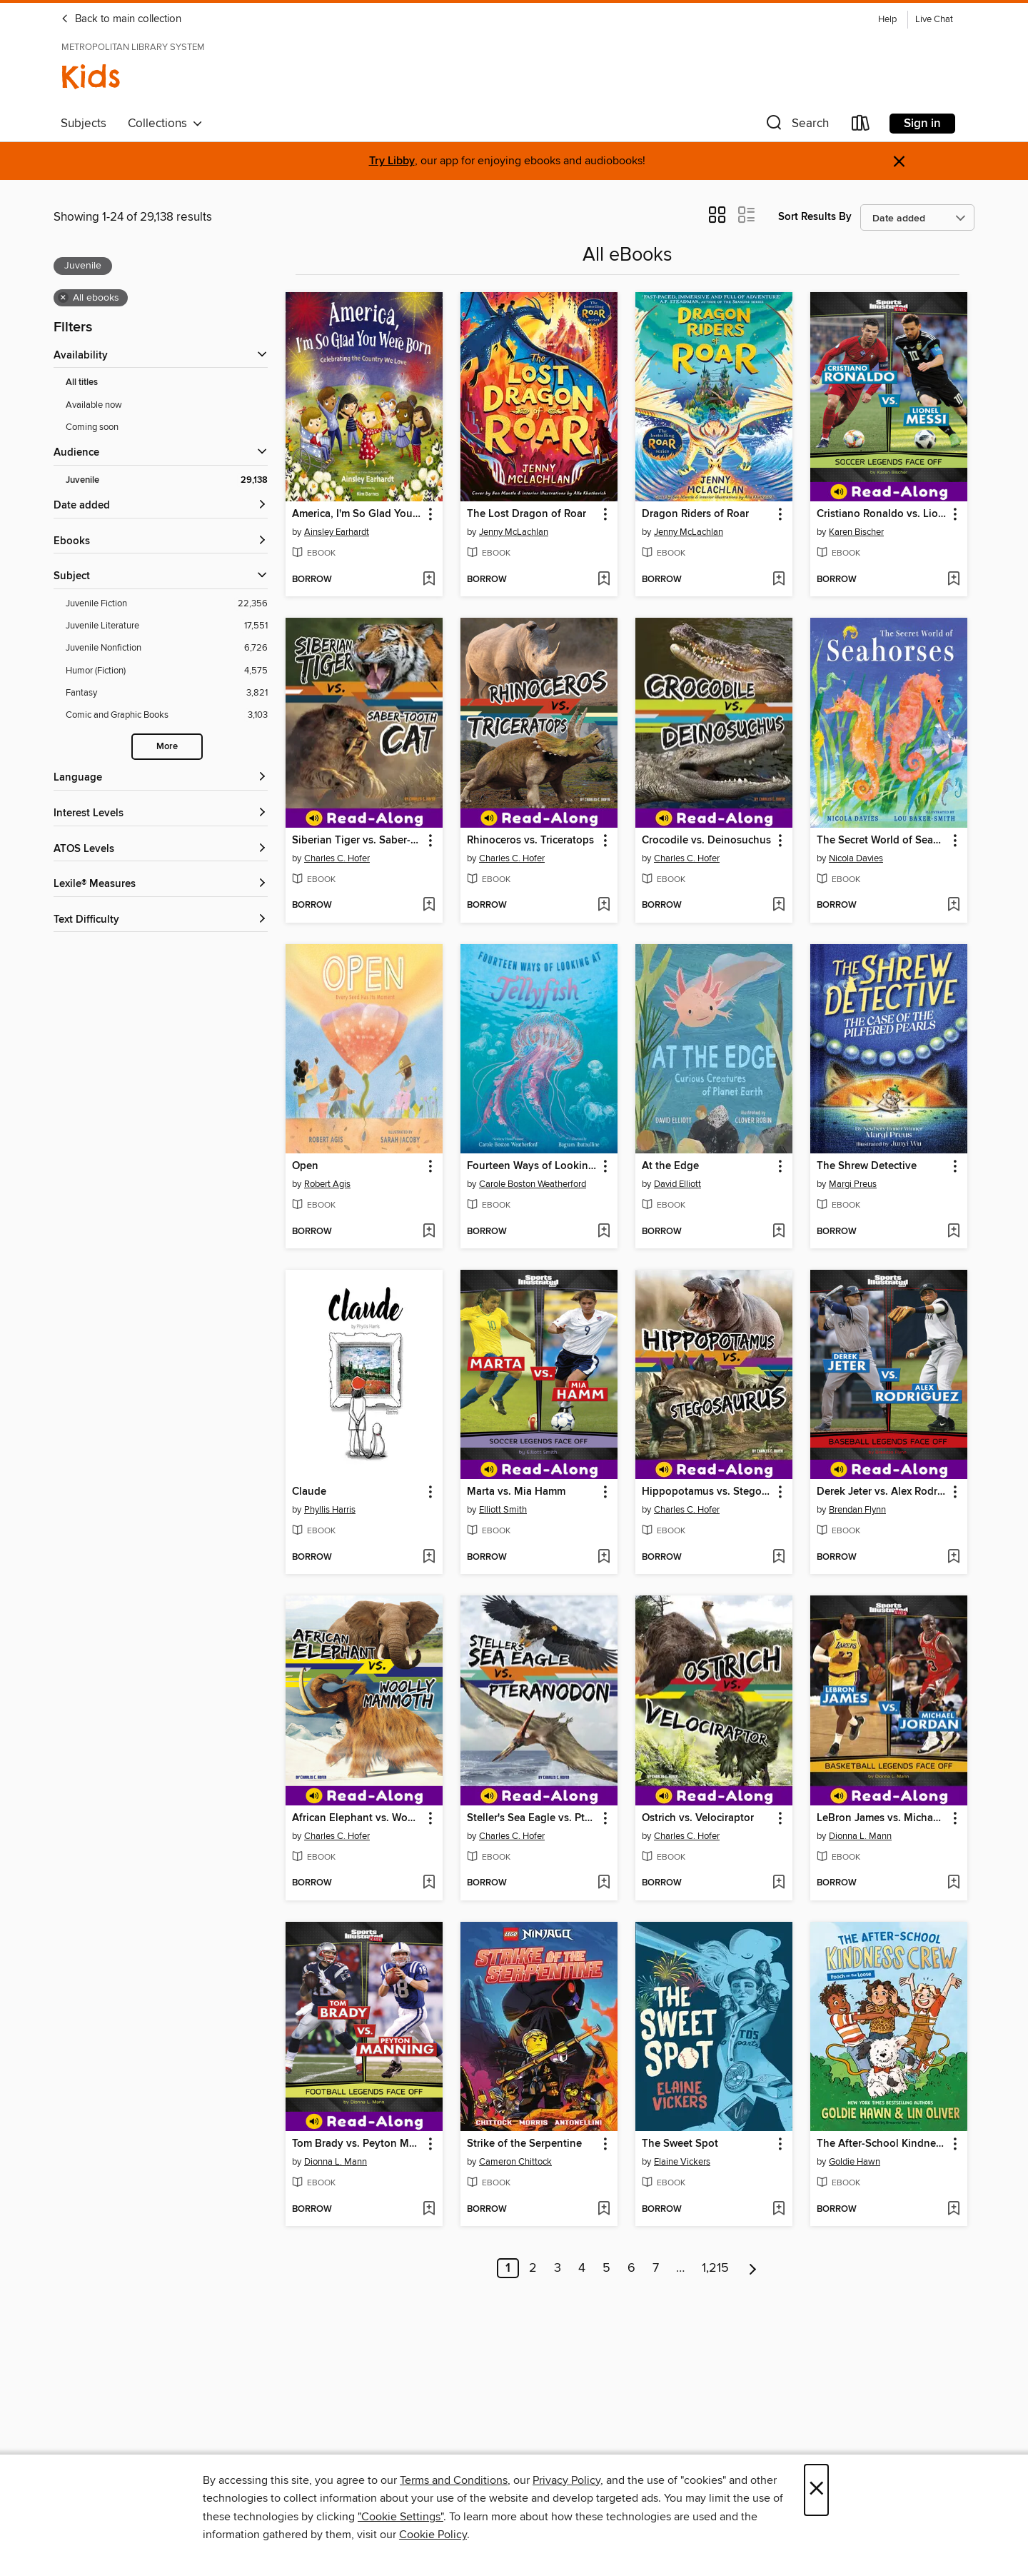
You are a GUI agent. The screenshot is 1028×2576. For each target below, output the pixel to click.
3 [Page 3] (557, 2268)
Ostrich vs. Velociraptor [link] (698, 1818)
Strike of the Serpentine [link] (524, 2144)
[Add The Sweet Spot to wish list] (778, 2209)
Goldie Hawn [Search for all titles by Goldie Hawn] (854, 2161)
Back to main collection (121, 19)
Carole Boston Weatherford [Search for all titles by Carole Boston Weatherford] (532, 1184)
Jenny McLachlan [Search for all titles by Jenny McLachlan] (513, 532)
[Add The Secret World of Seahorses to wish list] (953, 905)
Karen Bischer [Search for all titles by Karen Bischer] (856, 532)
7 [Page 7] (655, 2268)
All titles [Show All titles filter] (82, 382)
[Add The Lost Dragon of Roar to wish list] (604, 580)
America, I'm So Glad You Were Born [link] (357, 514)
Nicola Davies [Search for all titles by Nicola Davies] (856, 858)
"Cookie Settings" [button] (400, 2517)
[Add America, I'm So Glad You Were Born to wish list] (429, 580)
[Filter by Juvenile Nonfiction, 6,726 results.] (167, 648)
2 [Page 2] (533, 2268)
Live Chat (934, 19)
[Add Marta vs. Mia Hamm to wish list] (604, 1557)
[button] (796, 126)
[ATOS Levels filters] (161, 849)
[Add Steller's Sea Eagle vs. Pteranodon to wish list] (604, 1883)
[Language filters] (161, 778)
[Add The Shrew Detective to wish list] (953, 1232)
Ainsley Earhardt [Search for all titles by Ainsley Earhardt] (336, 532)
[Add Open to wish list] (429, 1232)
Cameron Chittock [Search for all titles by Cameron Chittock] (515, 2161)
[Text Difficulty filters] (161, 920)
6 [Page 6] (631, 2268)
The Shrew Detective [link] (867, 1166)
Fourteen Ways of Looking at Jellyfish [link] (532, 1166)
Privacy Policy (566, 2480)
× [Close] (816, 2490)
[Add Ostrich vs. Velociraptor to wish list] (778, 1883)
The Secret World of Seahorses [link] (882, 840)
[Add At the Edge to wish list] (778, 1232)
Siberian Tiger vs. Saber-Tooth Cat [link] (357, 840)
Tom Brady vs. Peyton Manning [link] (357, 2144)
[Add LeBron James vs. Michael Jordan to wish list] (953, 1883)
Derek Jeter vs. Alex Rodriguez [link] (882, 1491)
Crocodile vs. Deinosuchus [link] (706, 840)
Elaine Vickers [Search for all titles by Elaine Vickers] (682, 2161)
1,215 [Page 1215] (715, 2268)
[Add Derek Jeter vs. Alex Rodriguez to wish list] (953, 1557)
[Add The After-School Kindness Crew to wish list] (953, 2209)
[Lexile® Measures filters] (161, 884)
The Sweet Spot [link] (680, 2144)
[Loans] (861, 126)
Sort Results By (815, 217)
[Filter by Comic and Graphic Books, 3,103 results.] (167, 715)
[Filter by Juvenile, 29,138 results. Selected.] (167, 480)
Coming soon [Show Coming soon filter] (92, 427)
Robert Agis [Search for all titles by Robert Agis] (327, 1184)
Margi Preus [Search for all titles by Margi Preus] (853, 1184)
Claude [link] (309, 1491)
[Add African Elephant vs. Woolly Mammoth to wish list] (429, 1883)
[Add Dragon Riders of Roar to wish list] (778, 580)
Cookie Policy (433, 2534)
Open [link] (305, 1166)
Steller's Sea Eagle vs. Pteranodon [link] (532, 1818)
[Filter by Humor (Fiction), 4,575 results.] (167, 670)
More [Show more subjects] (167, 747)
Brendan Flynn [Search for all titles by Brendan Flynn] (857, 1509)
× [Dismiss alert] (899, 162)
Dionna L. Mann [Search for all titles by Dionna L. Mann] (860, 1836)
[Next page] (753, 2268)
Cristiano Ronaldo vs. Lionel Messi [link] (882, 514)
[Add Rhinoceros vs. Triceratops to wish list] (604, 905)
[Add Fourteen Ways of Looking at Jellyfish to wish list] (604, 1232)
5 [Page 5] (606, 2268)
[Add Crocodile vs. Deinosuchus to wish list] (778, 905)
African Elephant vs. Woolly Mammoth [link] (357, 1818)
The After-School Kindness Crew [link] (882, 2144)
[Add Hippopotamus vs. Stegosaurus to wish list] (778, 1557)
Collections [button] (165, 123)
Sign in (922, 123)
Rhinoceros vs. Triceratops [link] (530, 840)
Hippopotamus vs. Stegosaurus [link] (707, 1491)
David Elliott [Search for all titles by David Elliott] (677, 1184)
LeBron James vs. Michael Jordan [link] (882, 1818)
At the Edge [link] (670, 1166)
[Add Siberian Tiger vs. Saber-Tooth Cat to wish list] (429, 905)
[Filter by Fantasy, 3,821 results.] (167, 693)
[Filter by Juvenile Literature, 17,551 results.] (167, 625)
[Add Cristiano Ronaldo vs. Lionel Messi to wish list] (953, 580)
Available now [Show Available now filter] (94, 405)
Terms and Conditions (454, 2480)
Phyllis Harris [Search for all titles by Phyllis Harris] (330, 1509)
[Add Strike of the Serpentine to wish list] (604, 2209)
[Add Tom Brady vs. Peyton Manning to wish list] (429, 2209)
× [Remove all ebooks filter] (63, 298)
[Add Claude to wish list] (429, 1557)
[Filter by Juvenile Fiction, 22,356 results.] (167, 603)
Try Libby (392, 161)
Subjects (83, 123)
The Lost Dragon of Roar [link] (526, 514)
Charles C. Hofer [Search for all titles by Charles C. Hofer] (337, 858)
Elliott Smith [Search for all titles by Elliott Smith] (503, 1509)
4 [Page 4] (581, 2268)
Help (887, 19)
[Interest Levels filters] (161, 813)
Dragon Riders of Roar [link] (695, 514)
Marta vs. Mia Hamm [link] (516, 1491)
